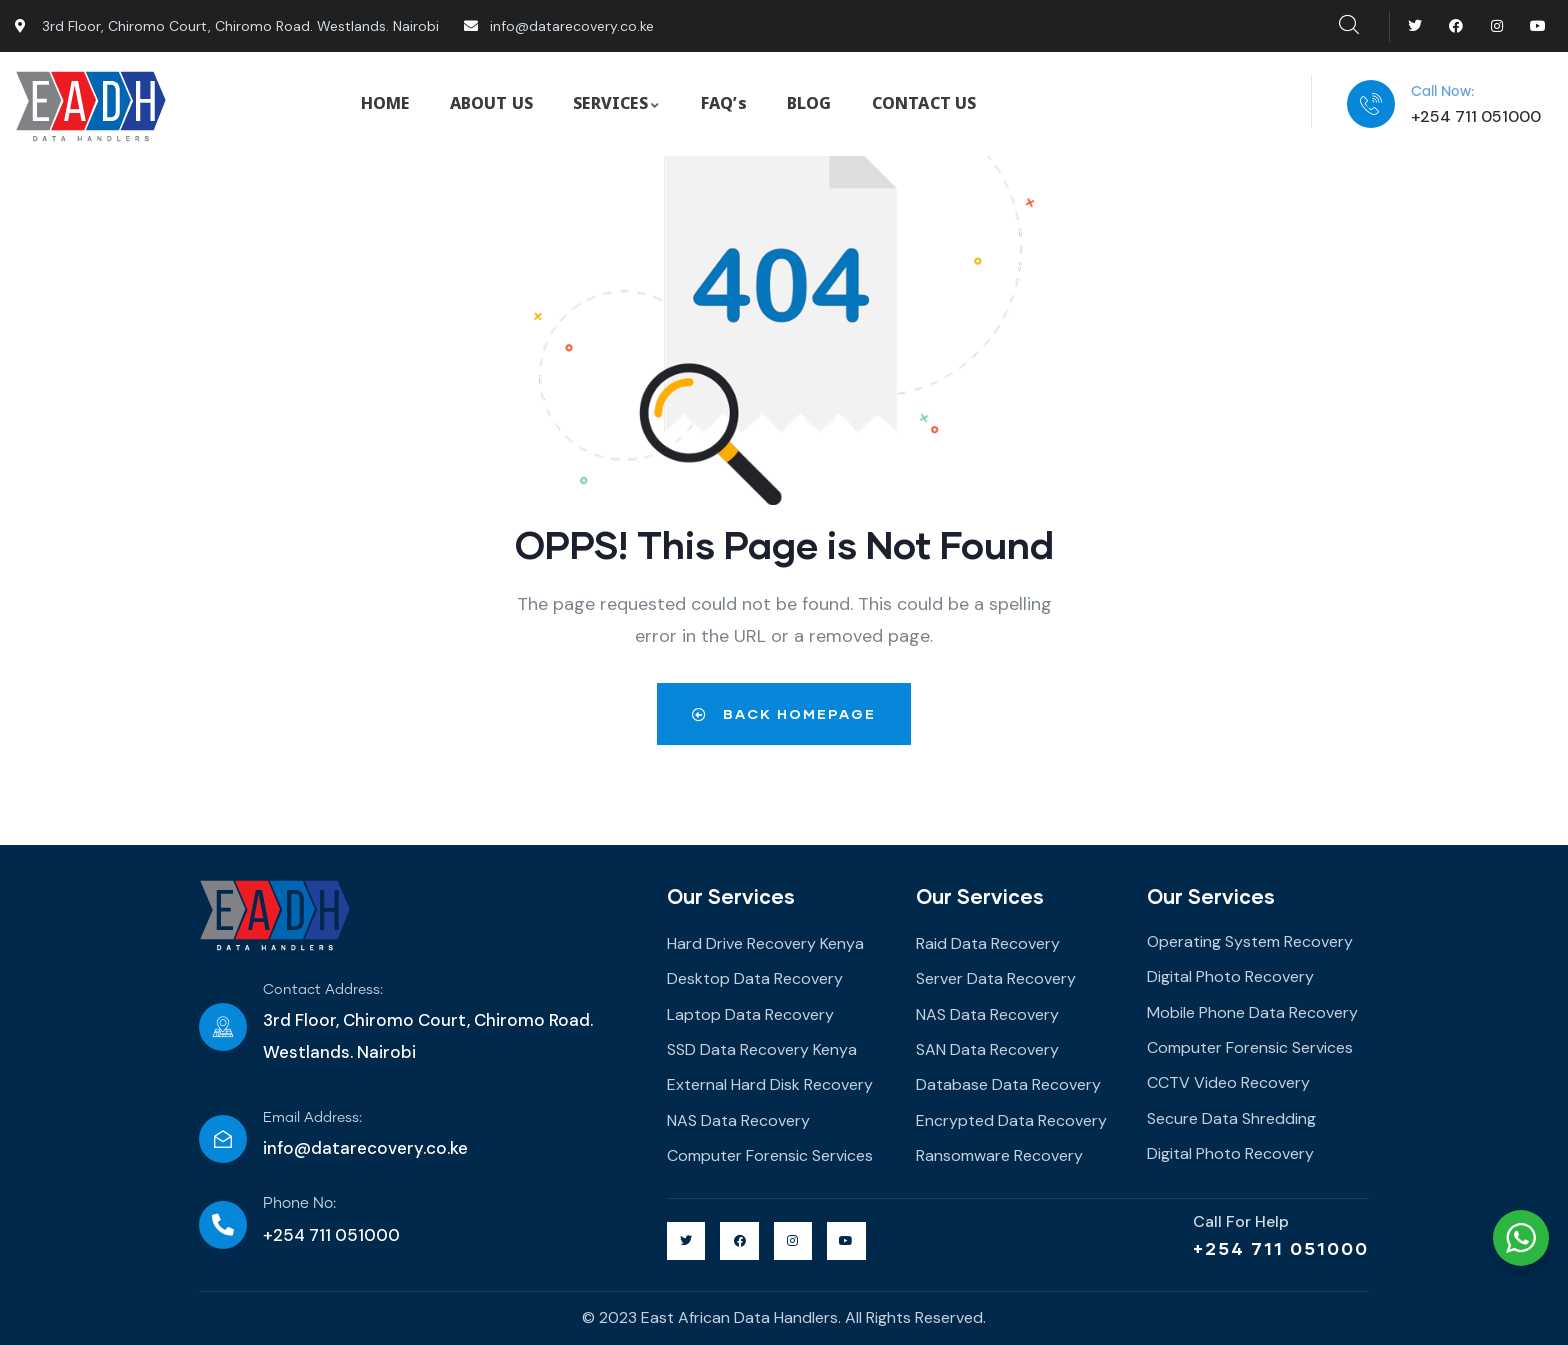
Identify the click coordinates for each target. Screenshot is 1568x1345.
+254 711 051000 (1281, 1248)
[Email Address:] (223, 1139)
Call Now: (1442, 92)
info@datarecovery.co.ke (365, 1148)
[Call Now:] (1371, 104)
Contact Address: (323, 990)
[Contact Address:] (223, 1027)
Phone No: (299, 1203)
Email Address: (312, 1118)
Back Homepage (784, 713)
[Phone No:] (223, 1225)
